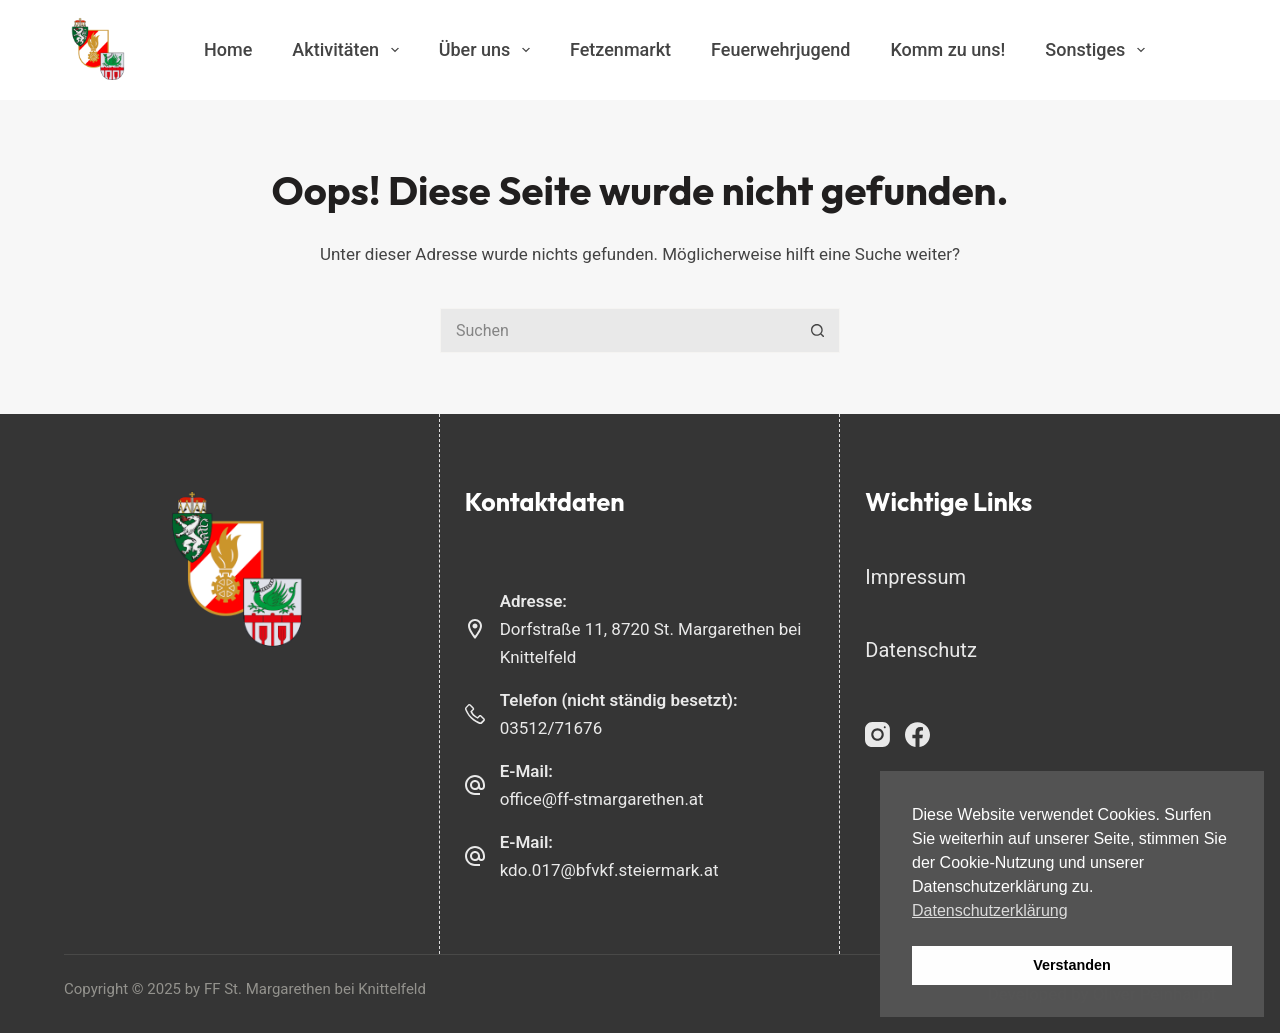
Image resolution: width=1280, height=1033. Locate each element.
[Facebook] (917, 734)
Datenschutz (921, 650)
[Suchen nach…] (617, 330)
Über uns (488, 50)
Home (228, 49)
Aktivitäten (349, 50)
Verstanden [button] (1072, 965)
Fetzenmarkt (620, 49)
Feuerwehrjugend (780, 49)
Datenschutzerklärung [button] (990, 910)
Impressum (915, 577)
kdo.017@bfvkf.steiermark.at (609, 870)
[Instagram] (877, 734)
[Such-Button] (817, 330)
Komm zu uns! (947, 49)
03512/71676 (551, 728)
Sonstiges (1099, 50)
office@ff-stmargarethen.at (602, 799)
